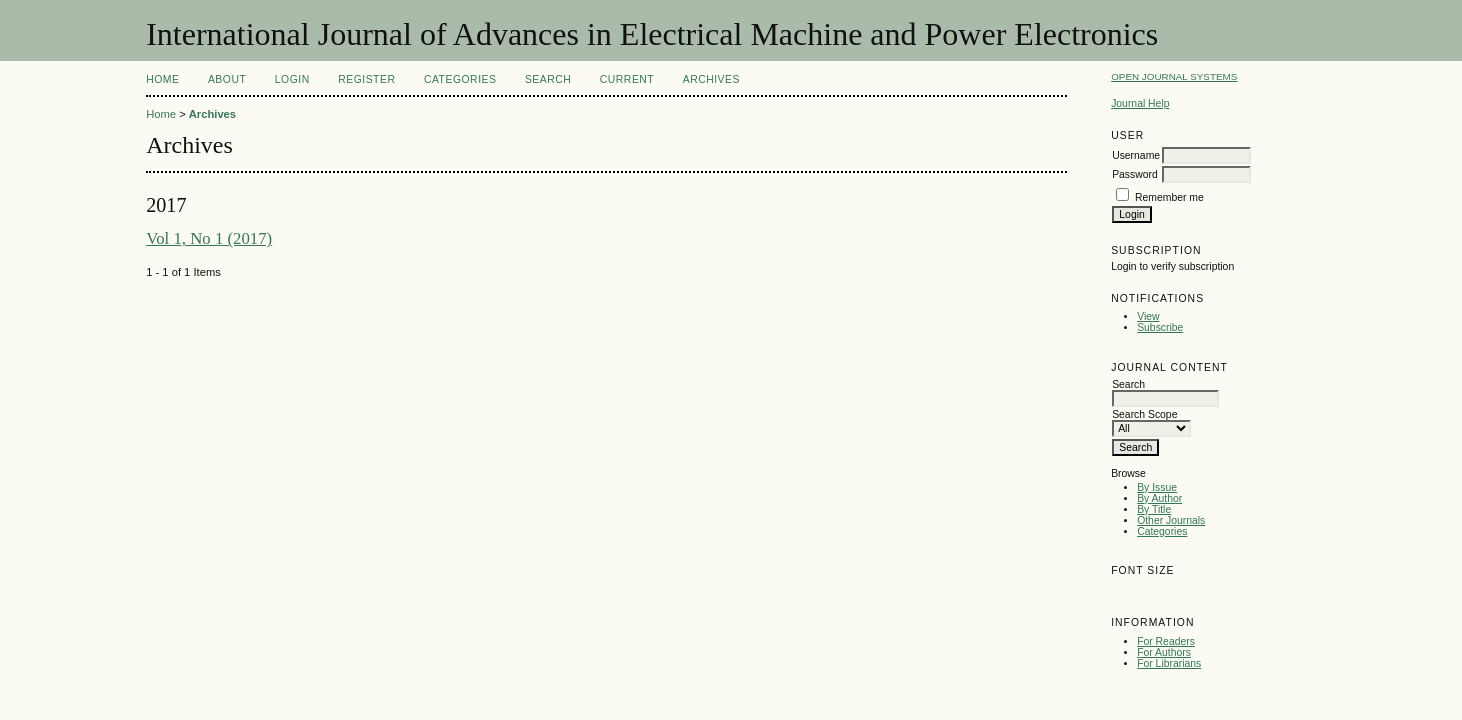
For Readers (1166, 641)
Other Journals (1171, 520)
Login (292, 79)
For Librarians (1169, 663)
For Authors (1164, 652)
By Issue (1157, 487)
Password (1135, 174)
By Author (1159, 498)
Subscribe (1160, 327)
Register (366, 79)
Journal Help (1140, 103)
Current (627, 79)
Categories (1162, 531)
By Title (1154, 509)
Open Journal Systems (1174, 76)
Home (162, 79)
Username (1136, 155)
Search (548, 79)
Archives (711, 79)
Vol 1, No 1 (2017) (209, 238)
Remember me (1169, 197)
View (1148, 316)
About (227, 79)
